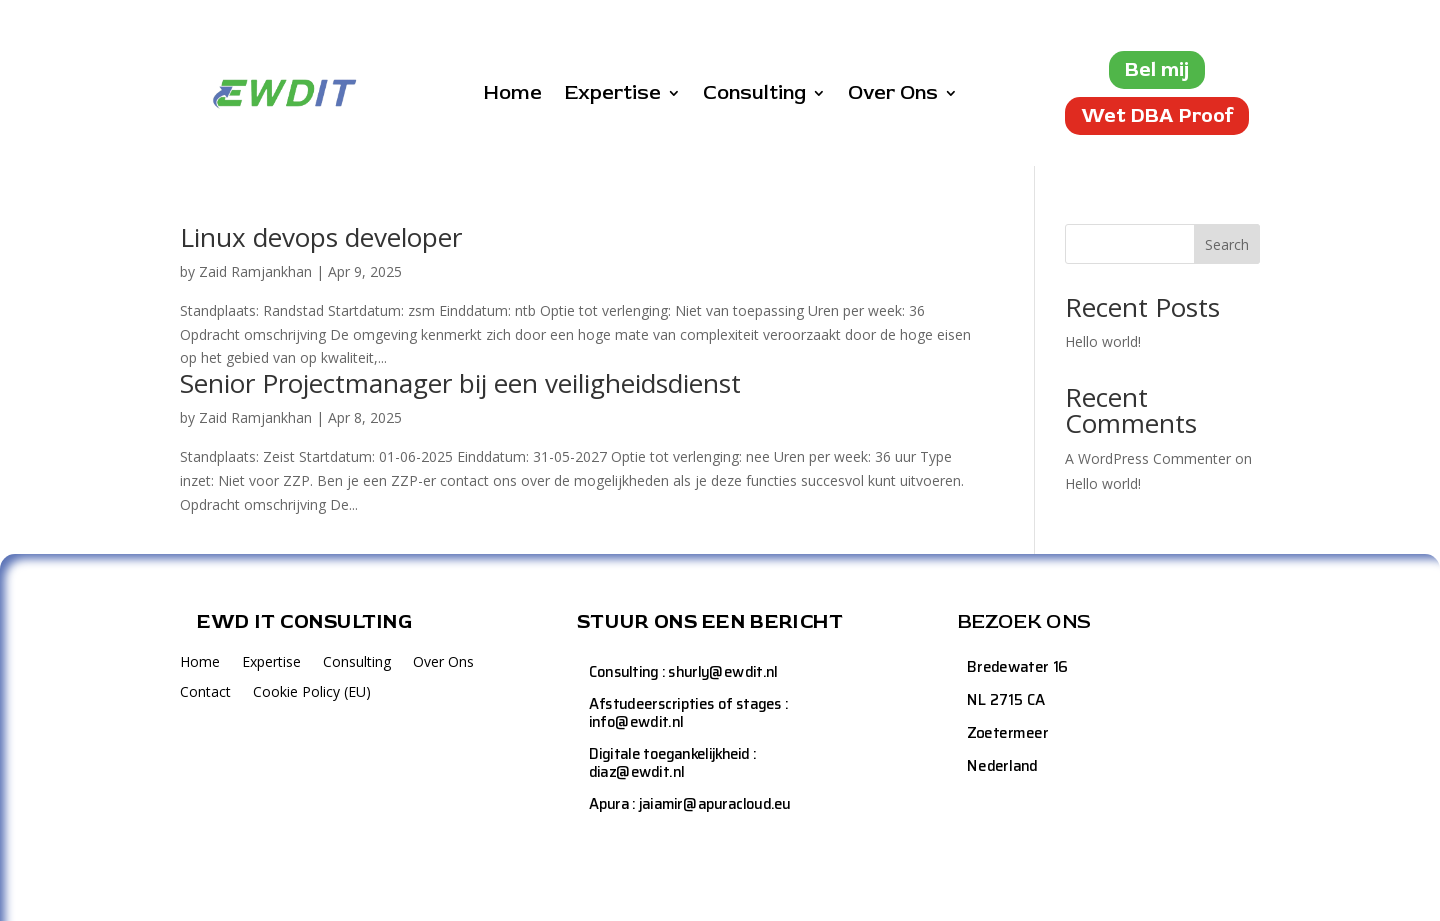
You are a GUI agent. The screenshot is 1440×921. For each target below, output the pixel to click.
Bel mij (1157, 69)
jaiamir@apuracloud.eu (715, 804)
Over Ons (893, 95)
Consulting (754, 95)
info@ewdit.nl (636, 721)
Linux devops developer (321, 237)
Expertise (612, 95)
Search (1227, 244)
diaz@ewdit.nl (636, 771)
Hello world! (1103, 341)
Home (512, 95)
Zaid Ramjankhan (255, 271)
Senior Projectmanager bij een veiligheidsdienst (460, 383)
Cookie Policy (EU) (312, 693)
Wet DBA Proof (1157, 115)
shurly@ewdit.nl (722, 671)
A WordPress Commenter (1148, 458)
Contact (205, 693)
